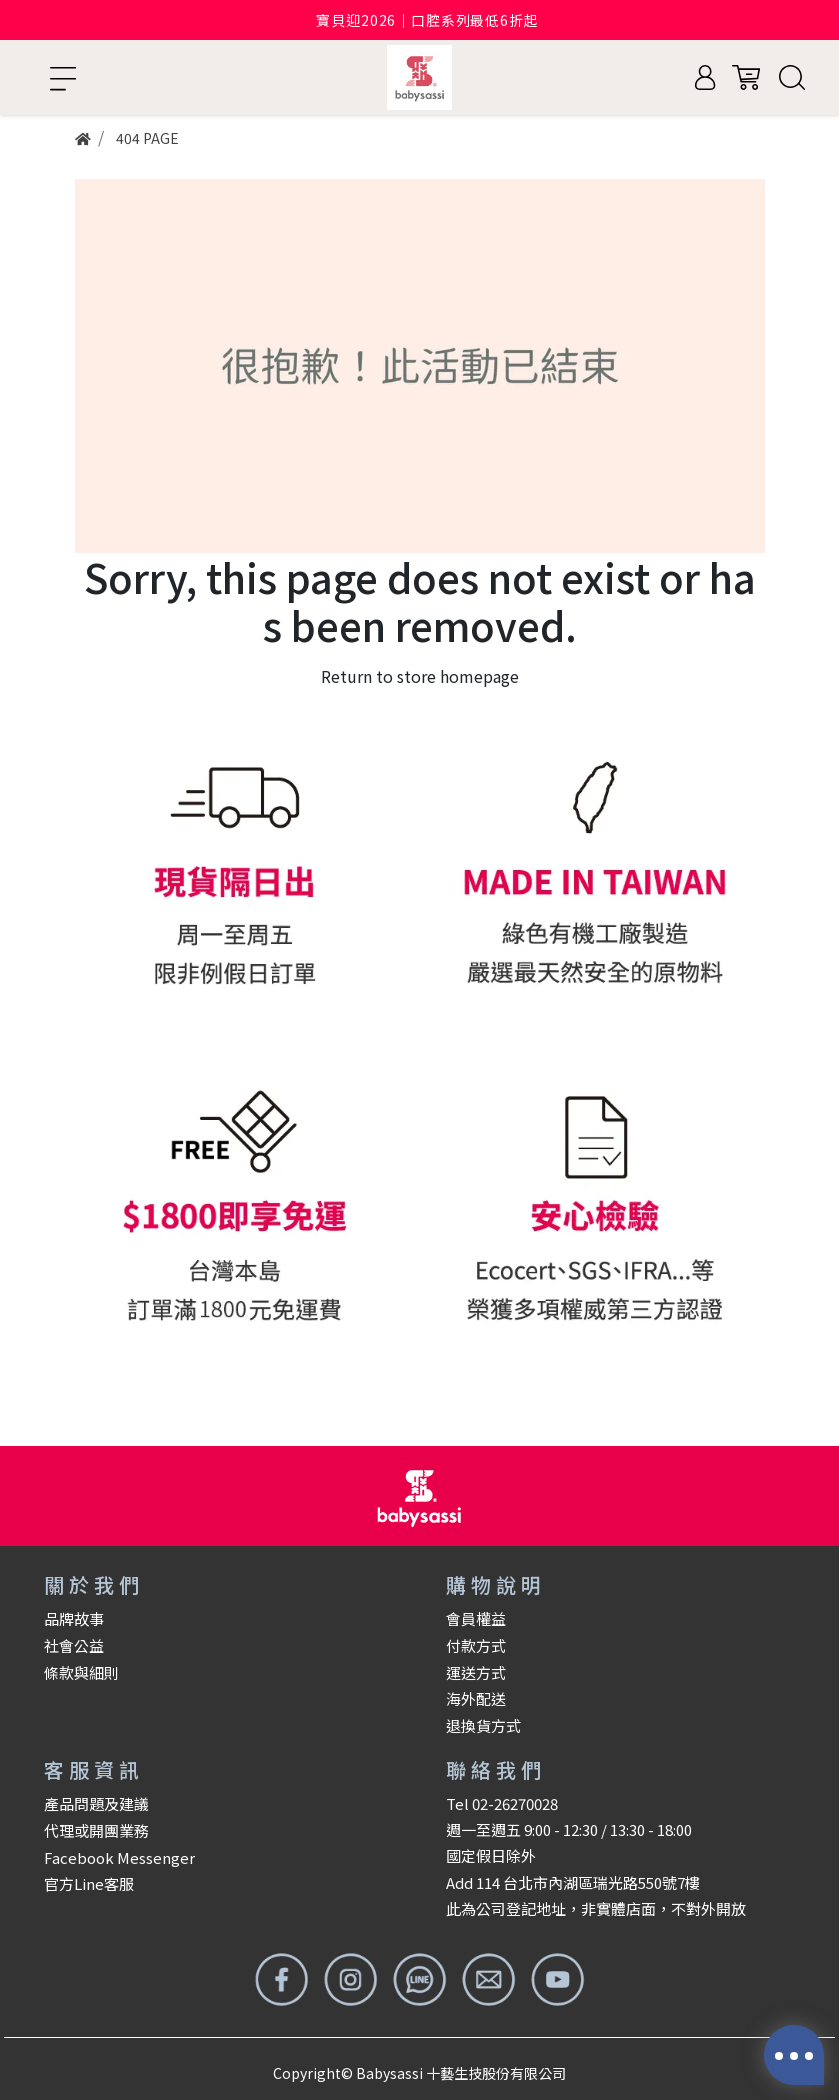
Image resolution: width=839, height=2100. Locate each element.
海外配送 (476, 1698)
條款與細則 (81, 1672)
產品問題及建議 (96, 1803)
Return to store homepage (420, 676)
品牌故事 (74, 1618)
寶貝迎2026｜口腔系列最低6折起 (427, 20)
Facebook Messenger (119, 1857)
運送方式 (476, 1672)
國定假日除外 (491, 1855)
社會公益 (74, 1645)
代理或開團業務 (96, 1830)
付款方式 (476, 1645)
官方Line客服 (89, 1883)
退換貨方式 (483, 1725)
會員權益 (476, 1618)
